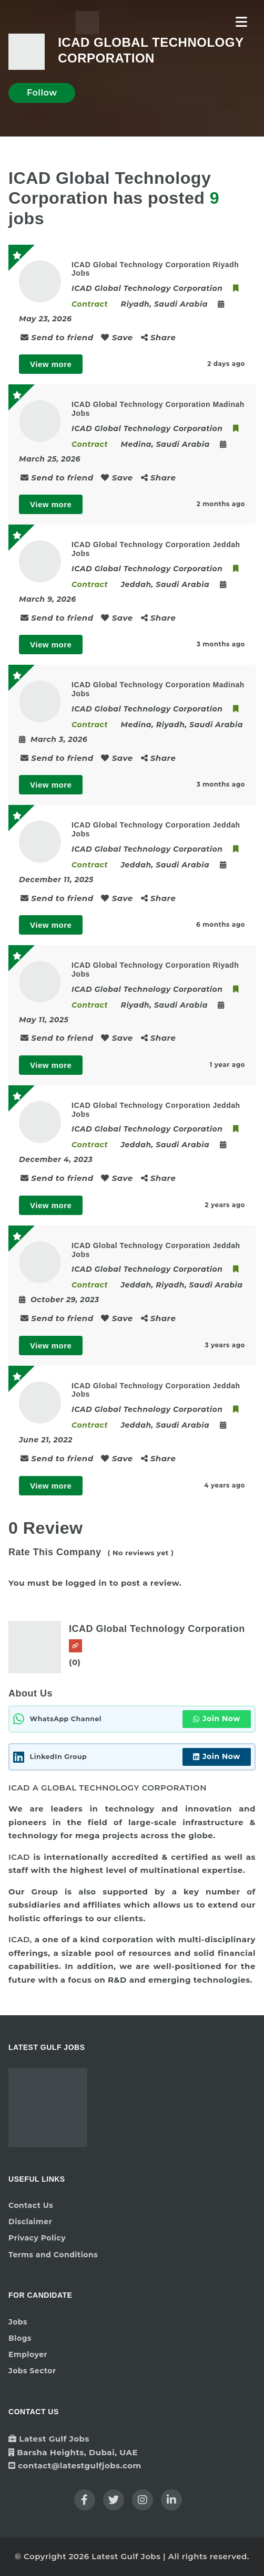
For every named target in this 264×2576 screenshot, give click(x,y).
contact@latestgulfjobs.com (79, 2465)
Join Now (216, 1718)
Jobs (17, 2322)
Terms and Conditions (53, 2254)
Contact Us (30, 2205)
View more (51, 364)
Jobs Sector (32, 2370)
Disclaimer (30, 2221)
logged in (86, 1583)
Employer (27, 2354)
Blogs (20, 2338)
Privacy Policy (37, 2238)
